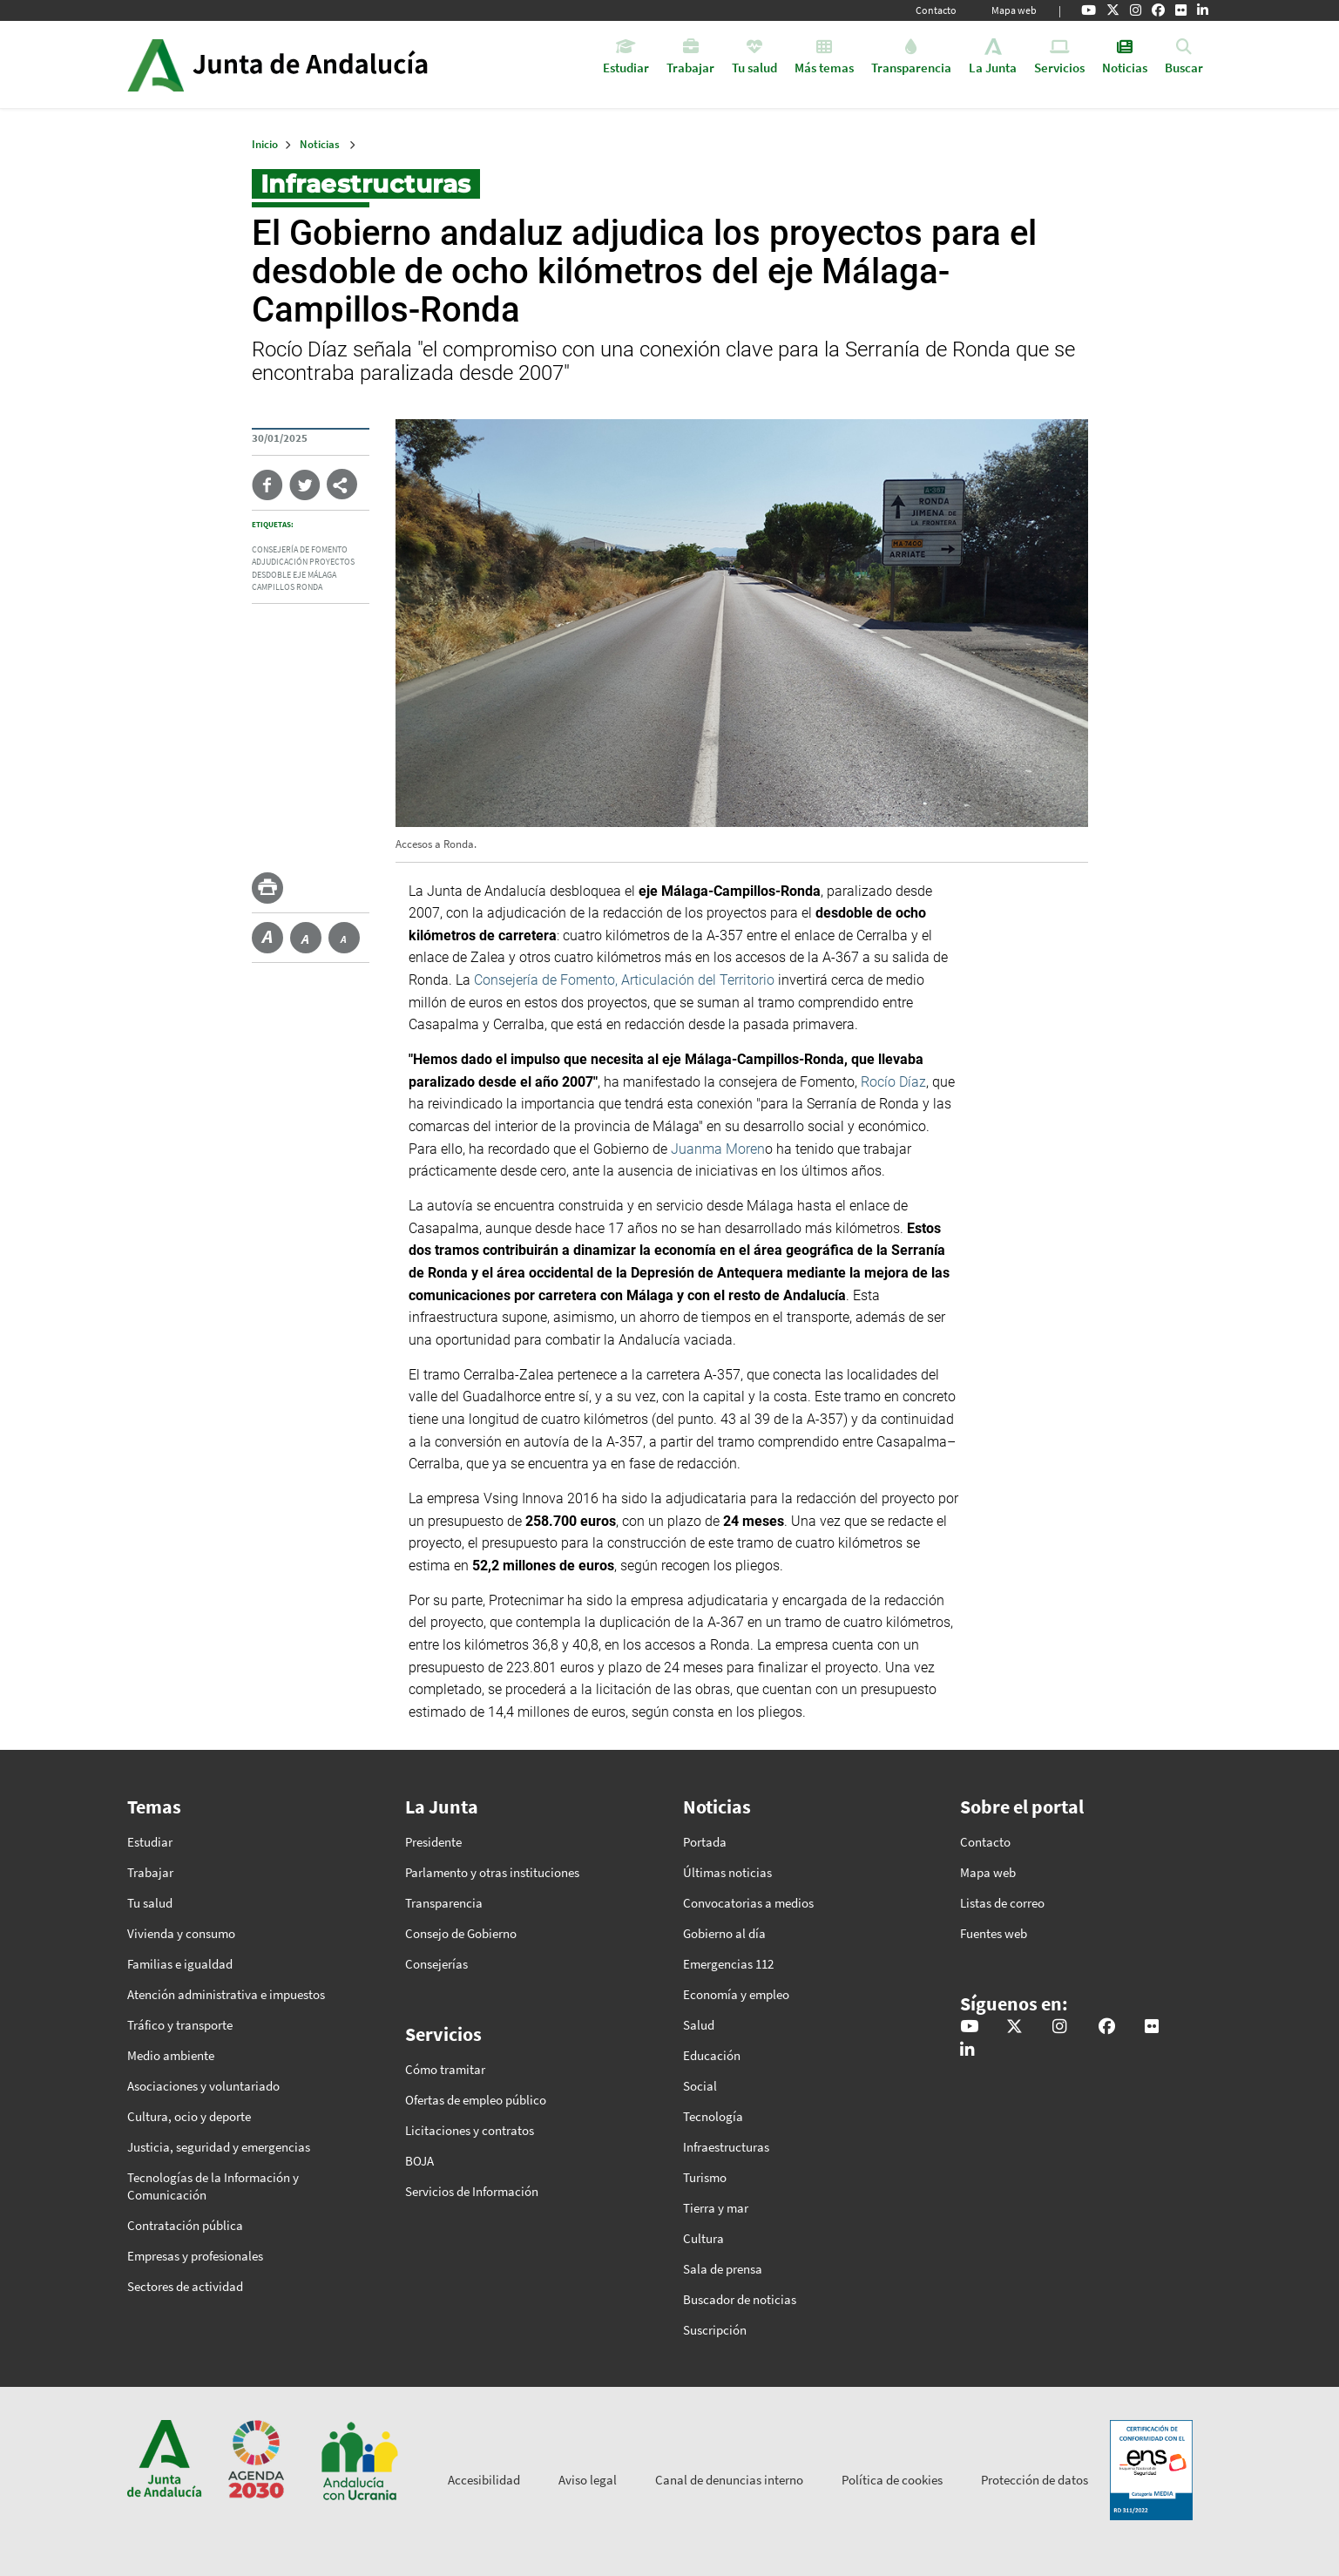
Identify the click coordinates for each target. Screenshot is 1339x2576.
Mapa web (1014, 10)
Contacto (936, 10)
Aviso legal (587, 2479)
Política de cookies (892, 2479)
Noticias (320, 144)
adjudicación (280, 562)
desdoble (271, 575)
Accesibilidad (484, 2479)
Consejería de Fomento (300, 550)
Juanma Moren (718, 1149)
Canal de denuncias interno (729, 2479)
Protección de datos (1034, 2479)
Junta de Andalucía (155, 64)
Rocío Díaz (893, 1082)
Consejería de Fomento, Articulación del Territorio (624, 980)
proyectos (332, 562)
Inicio (326, 64)
